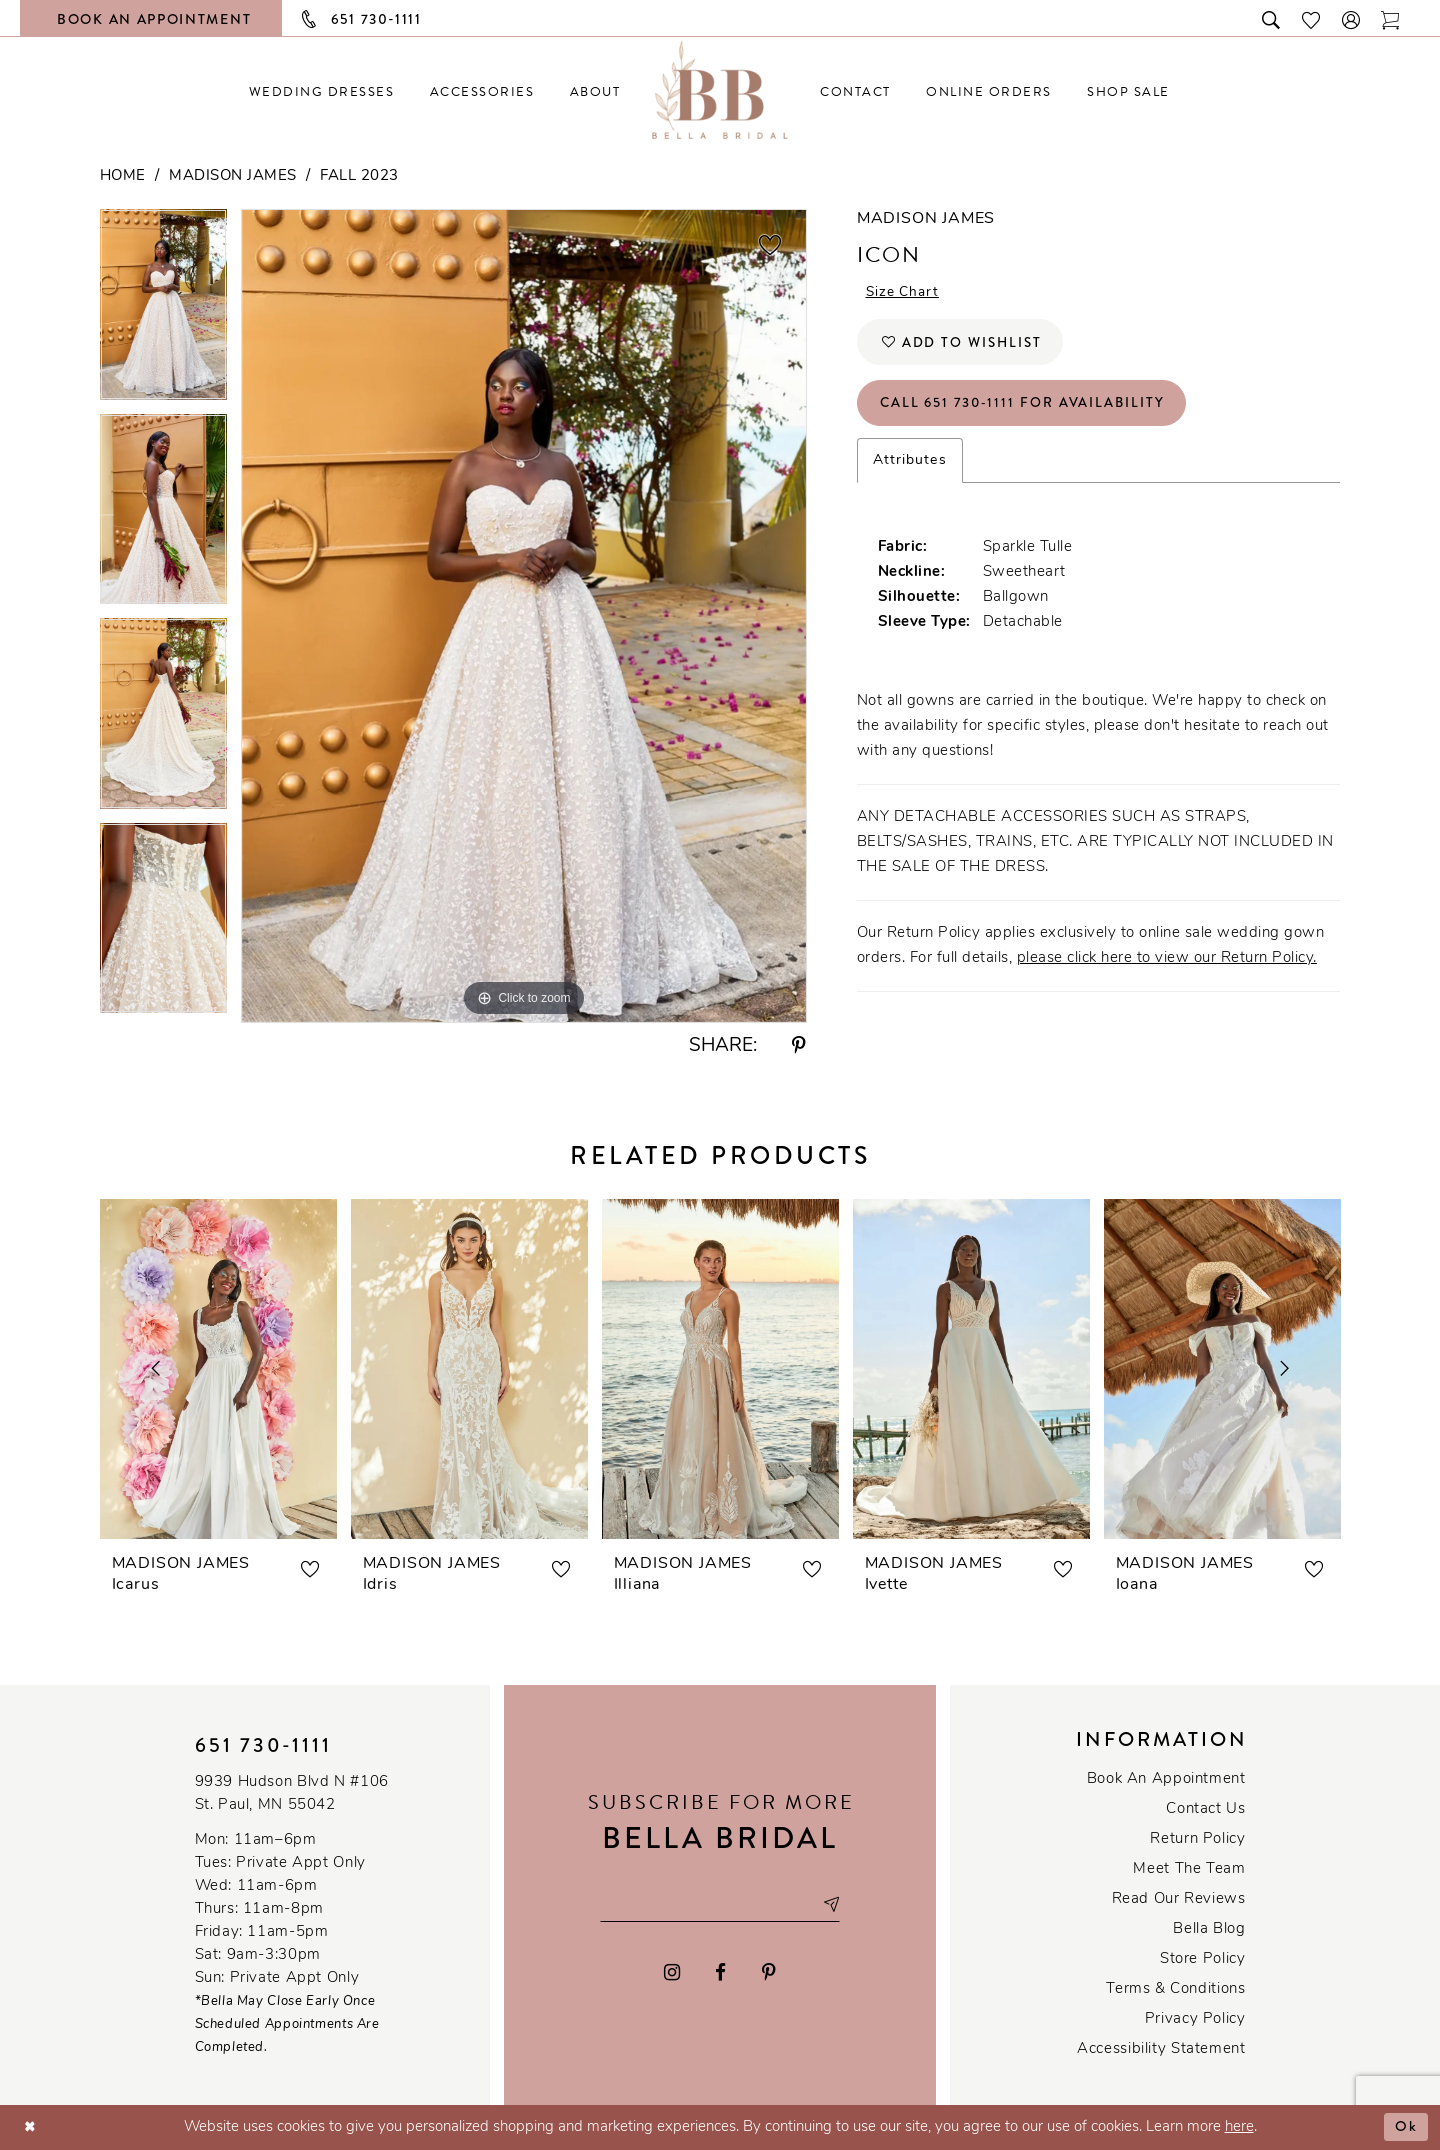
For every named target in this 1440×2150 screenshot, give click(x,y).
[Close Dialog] (30, 2127)
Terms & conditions (1175, 1989)
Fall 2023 (359, 176)
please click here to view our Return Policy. (1167, 964)
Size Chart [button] (904, 293)
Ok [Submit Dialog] (1406, 2127)
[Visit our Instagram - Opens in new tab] (672, 1973)
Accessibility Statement (1161, 2049)
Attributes (910, 466)
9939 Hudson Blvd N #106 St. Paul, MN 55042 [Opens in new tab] (292, 1794)
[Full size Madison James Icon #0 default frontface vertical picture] (524, 615)
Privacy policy (1195, 2019)
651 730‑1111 (264, 1745)
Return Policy (1197, 1839)
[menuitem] (321, 91)
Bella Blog (1209, 1929)
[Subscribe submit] (835, 1904)
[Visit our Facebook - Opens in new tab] (721, 1973)
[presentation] (218, 1369)
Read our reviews (1179, 1899)
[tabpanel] (163, 311)
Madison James (233, 176)
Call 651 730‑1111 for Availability (1027, 408)
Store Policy (1202, 1959)
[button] (1352, 18)
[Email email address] (720, 1904)
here (1239, 2127)
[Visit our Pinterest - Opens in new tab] (769, 1973)
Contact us (1205, 1809)
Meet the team (1189, 1869)
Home (123, 176)
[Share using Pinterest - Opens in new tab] (799, 1046)
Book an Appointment (1166, 1779)
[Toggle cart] (1391, 18)
